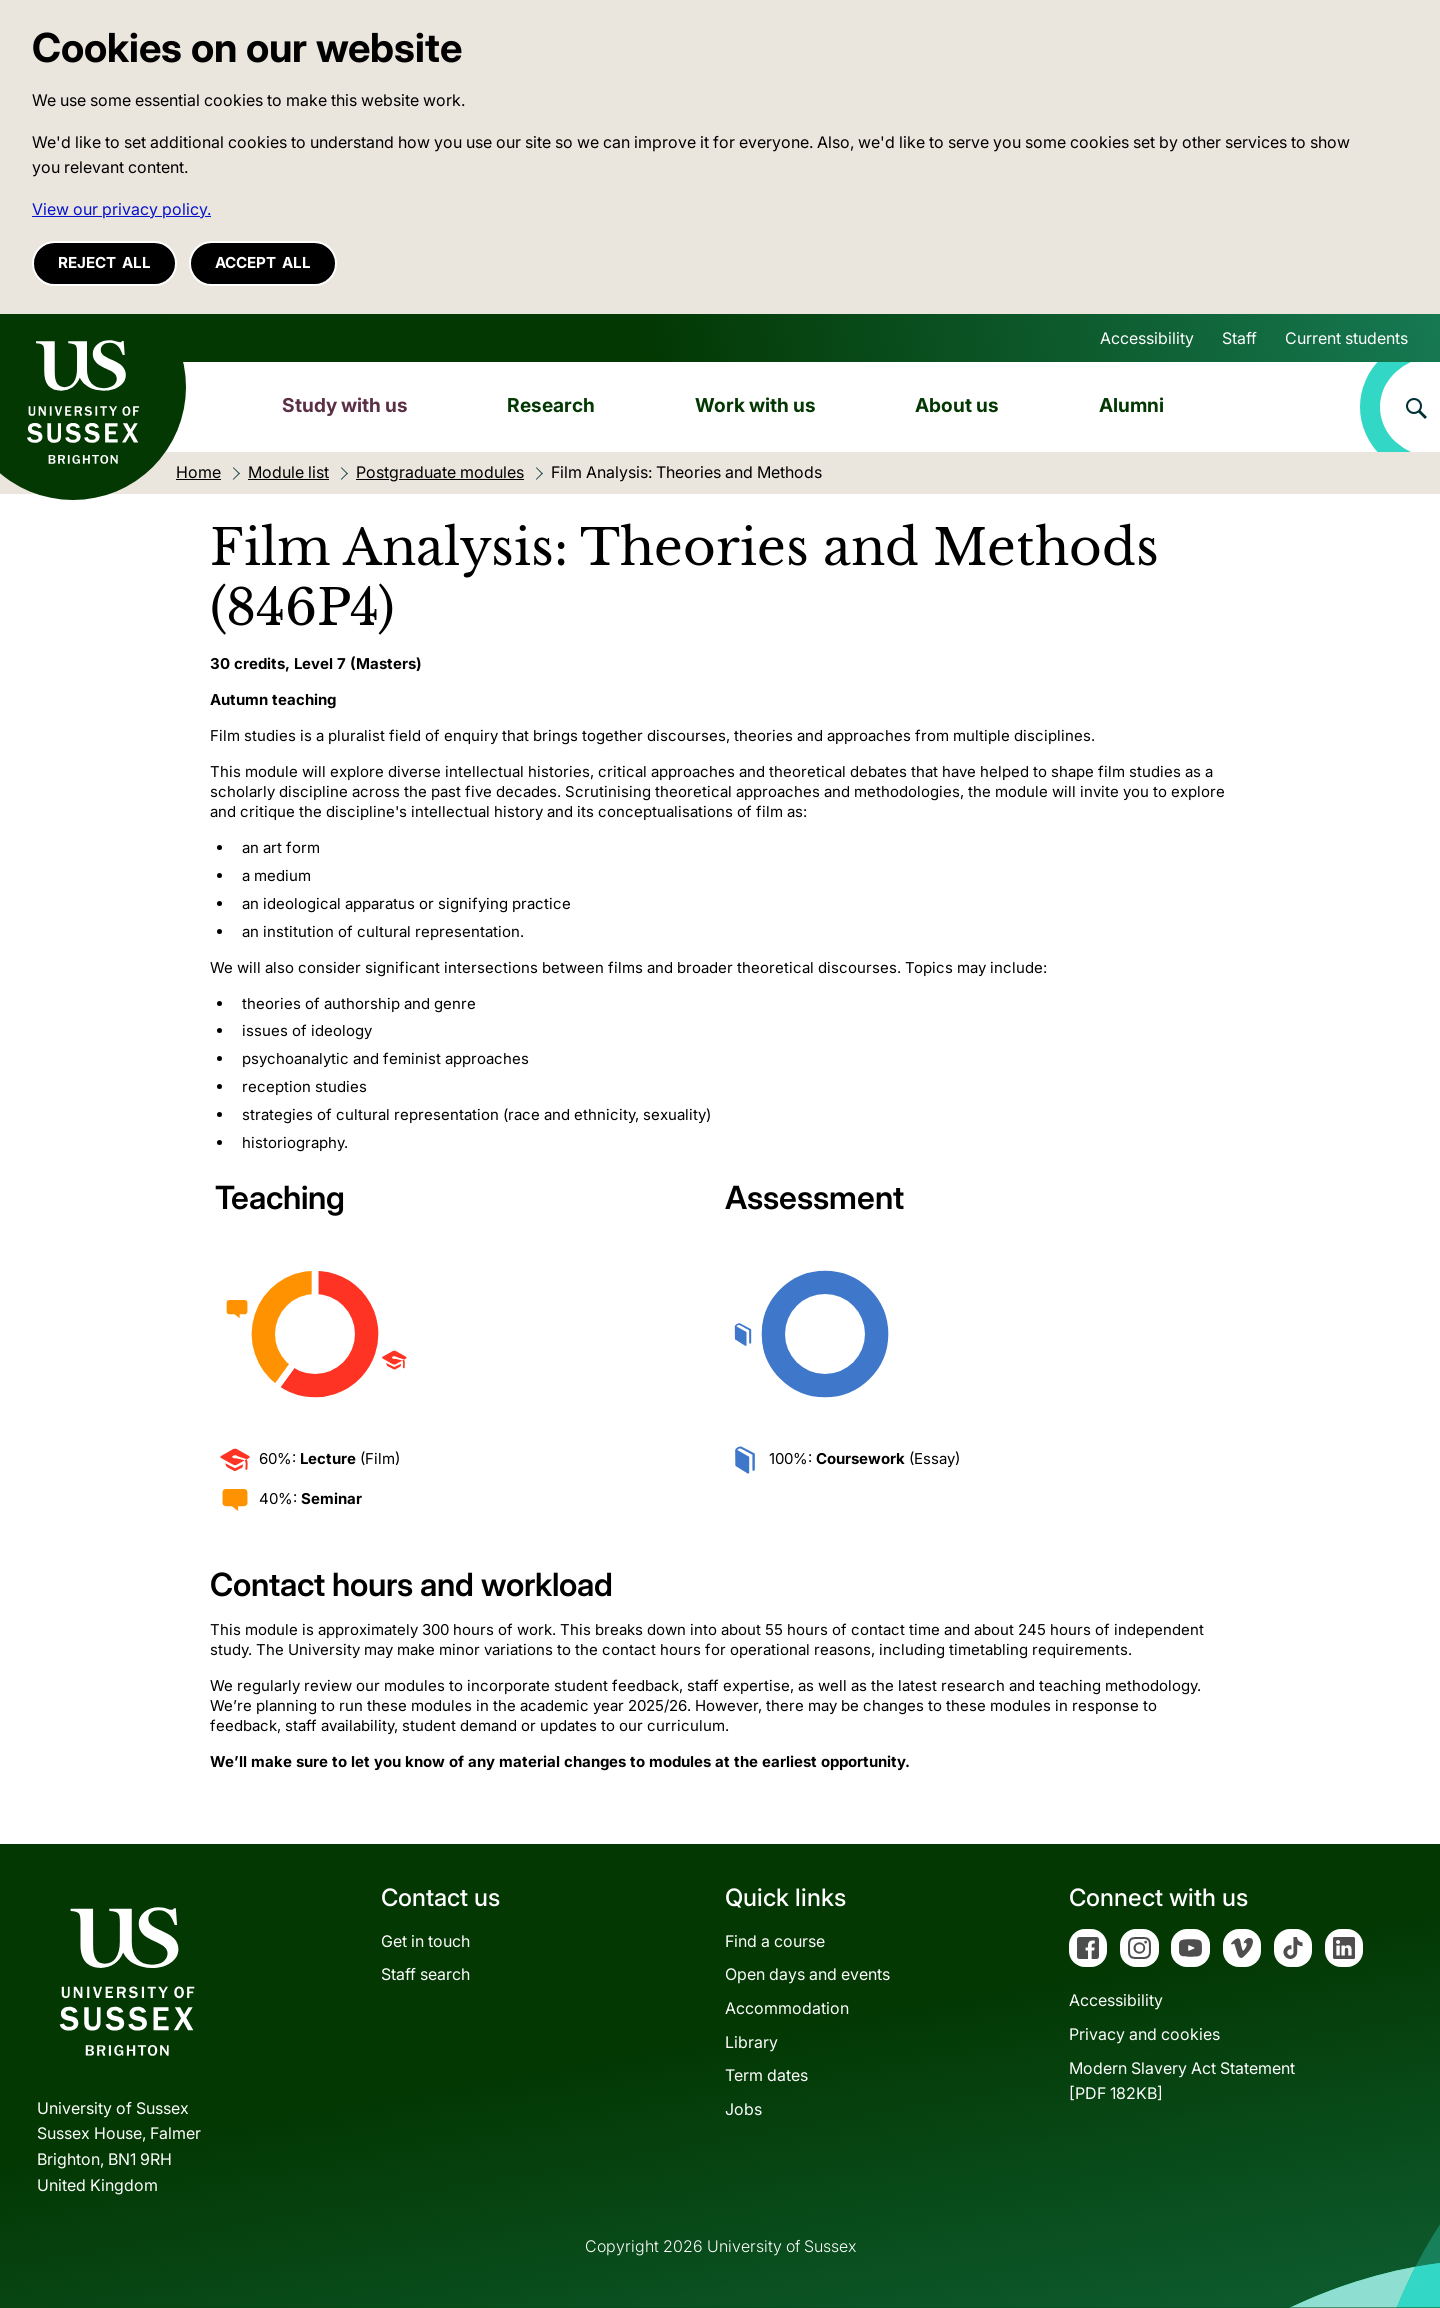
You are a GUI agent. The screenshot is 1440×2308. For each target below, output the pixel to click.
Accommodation (787, 2008)
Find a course (775, 1941)
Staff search (425, 1974)
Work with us (755, 405)
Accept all (263, 262)
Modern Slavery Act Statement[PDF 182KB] (1182, 2081)
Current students (1346, 338)
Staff (1239, 338)
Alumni (1131, 405)
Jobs (743, 2109)
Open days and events (807, 1974)
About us (957, 405)
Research (551, 405)
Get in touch (425, 1941)
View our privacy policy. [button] (121, 209)
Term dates (766, 2075)
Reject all (104, 262)
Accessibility (1147, 338)
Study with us (345, 405)
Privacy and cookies (1144, 2034)
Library (751, 2042)
